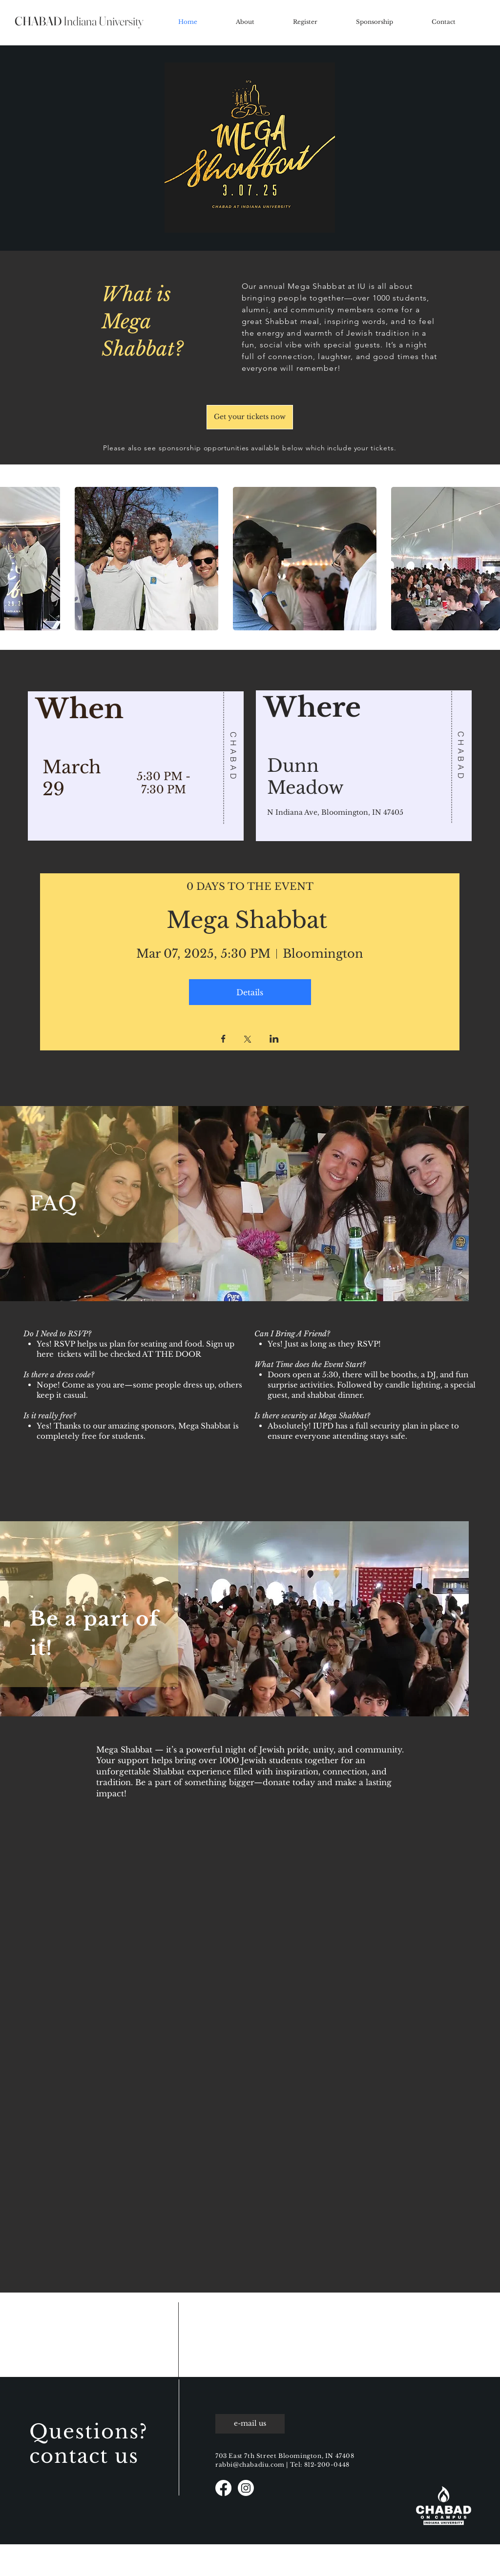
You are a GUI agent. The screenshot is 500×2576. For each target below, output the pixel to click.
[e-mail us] (250, 2424)
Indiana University (79, 21)
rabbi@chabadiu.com (250, 2464)
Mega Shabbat (250, 920)
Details (249, 992)
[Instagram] (246, 2488)
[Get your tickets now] (250, 417)
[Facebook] (223, 2488)
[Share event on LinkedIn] (274, 1040)
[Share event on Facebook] (223, 1040)
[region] (136, 762)
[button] (146, 558)
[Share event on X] (247, 1040)
